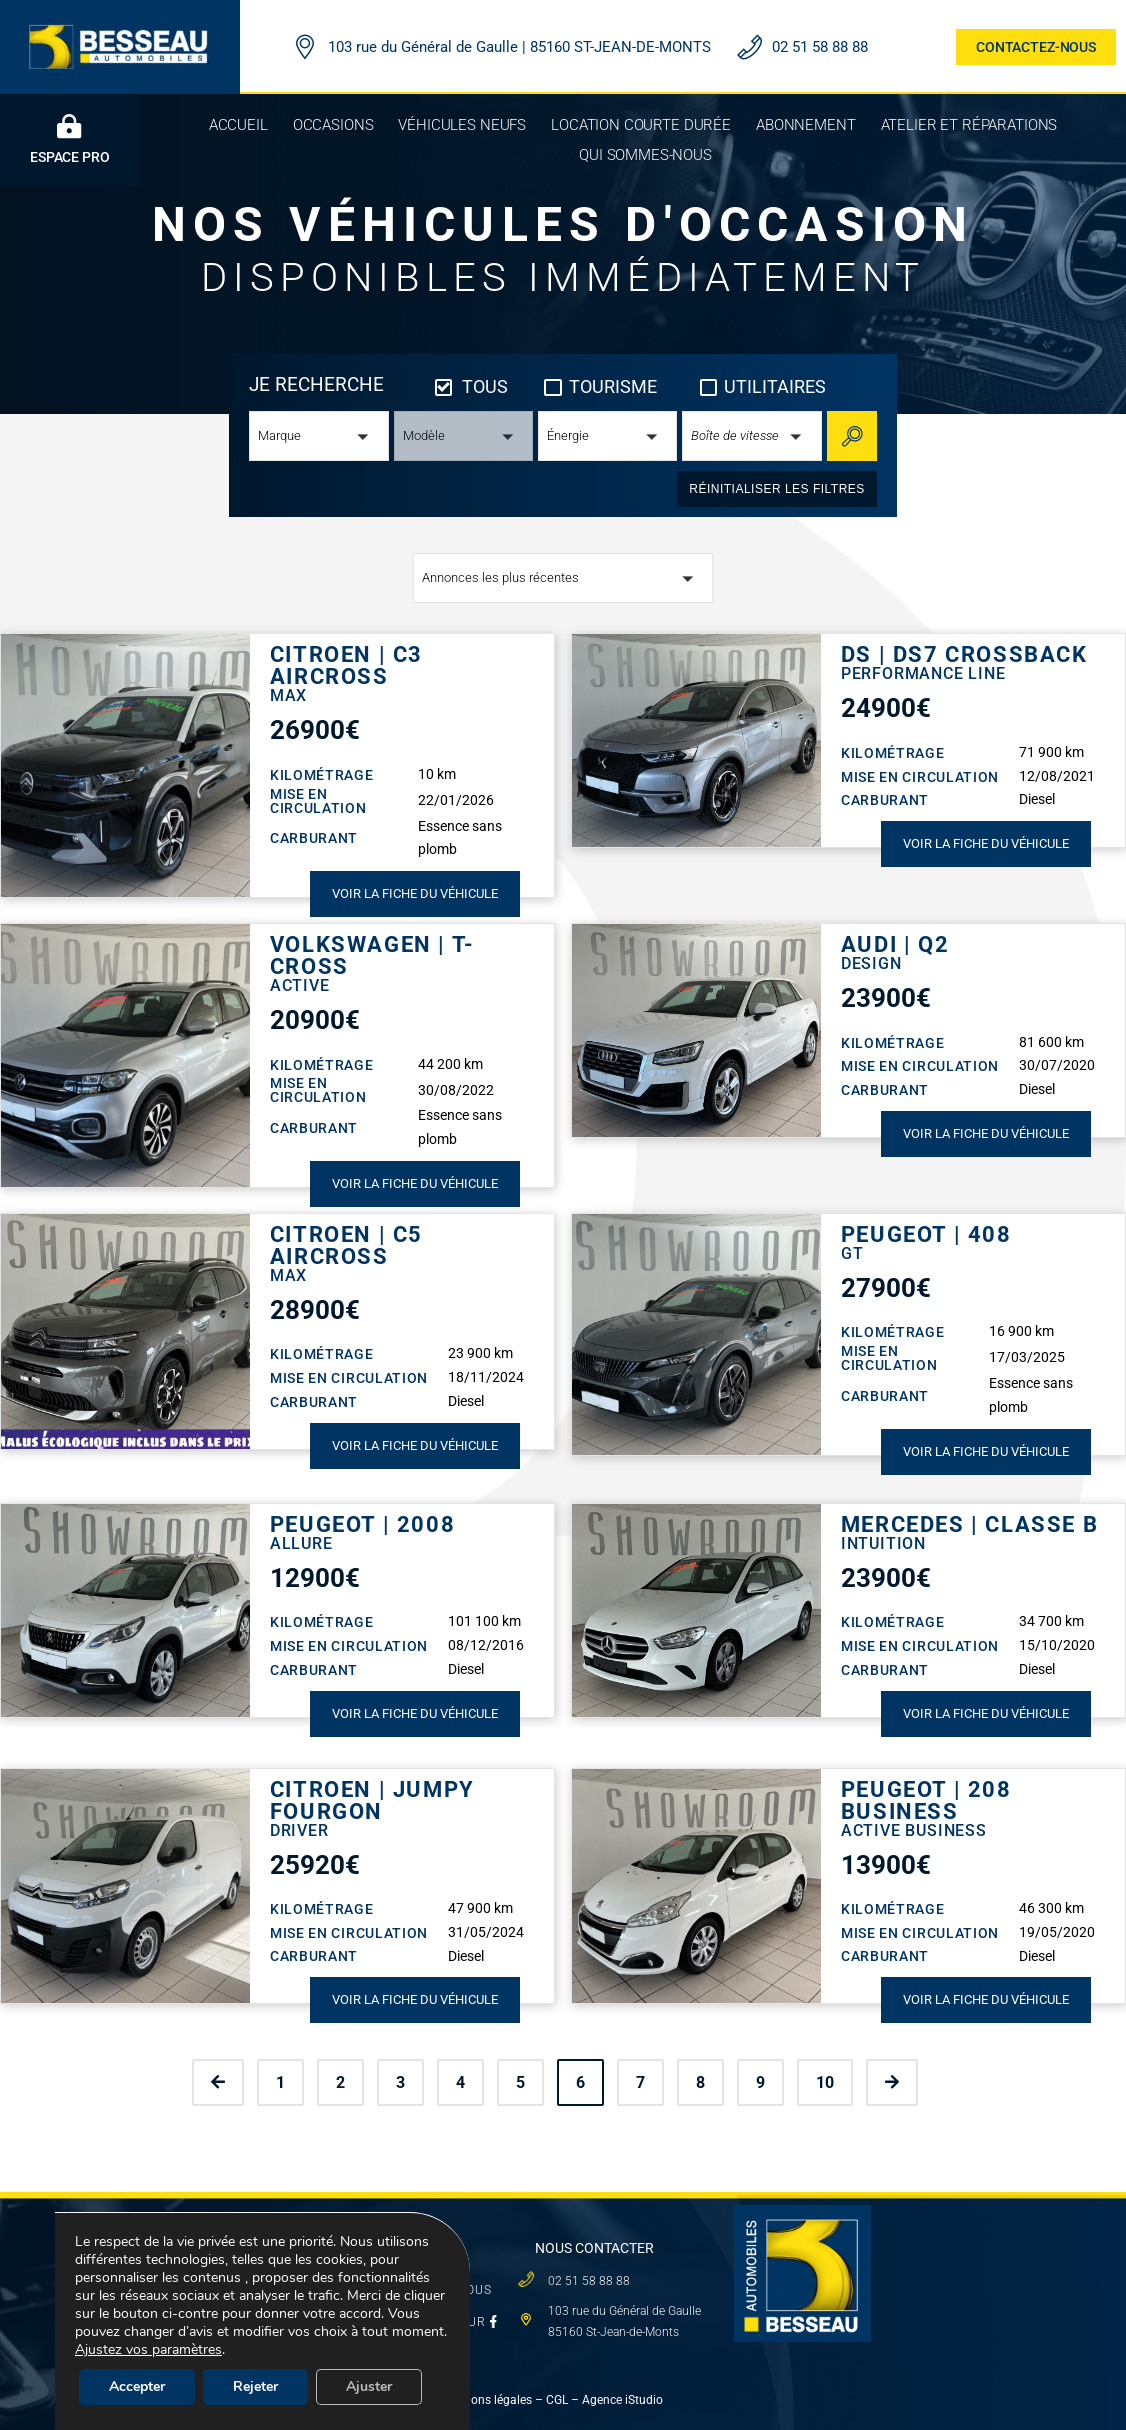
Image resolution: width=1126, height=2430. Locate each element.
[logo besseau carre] (802, 2212)
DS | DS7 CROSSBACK (964, 655)
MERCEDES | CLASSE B (969, 1525)
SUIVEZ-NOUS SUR (434, 2322)
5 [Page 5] (520, 2082)
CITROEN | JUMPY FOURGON (372, 1801)
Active (300, 985)
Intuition (883, 1543)
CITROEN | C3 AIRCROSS (346, 666)
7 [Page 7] (640, 2082)
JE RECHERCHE (316, 384)
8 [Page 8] (700, 2082)
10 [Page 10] (825, 2082)
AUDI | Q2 (895, 945)
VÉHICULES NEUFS (280, 2269)
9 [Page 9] (760, 2082)
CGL (557, 2400)
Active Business (914, 1830)
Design (871, 963)
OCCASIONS (259, 2237)
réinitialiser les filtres (777, 489)
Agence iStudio (624, 2400)
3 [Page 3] (400, 2082)
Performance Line (923, 673)
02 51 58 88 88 (820, 47)
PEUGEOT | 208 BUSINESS (926, 1801)
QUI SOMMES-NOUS (431, 2290)
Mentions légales (486, 2400)
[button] (318, 436)
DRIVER (299, 1830)
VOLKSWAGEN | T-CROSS (372, 956)
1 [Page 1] (280, 2082)
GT (852, 1253)
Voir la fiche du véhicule (415, 893)
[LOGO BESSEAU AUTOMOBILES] (120, 27)
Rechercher (858, 435)
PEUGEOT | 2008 (362, 1525)
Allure (301, 1543)
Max (288, 695)
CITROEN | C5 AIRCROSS (346, 1246)
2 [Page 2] (340, 2082)
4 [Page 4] (460, 2082)
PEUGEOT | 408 (926, 1235)
